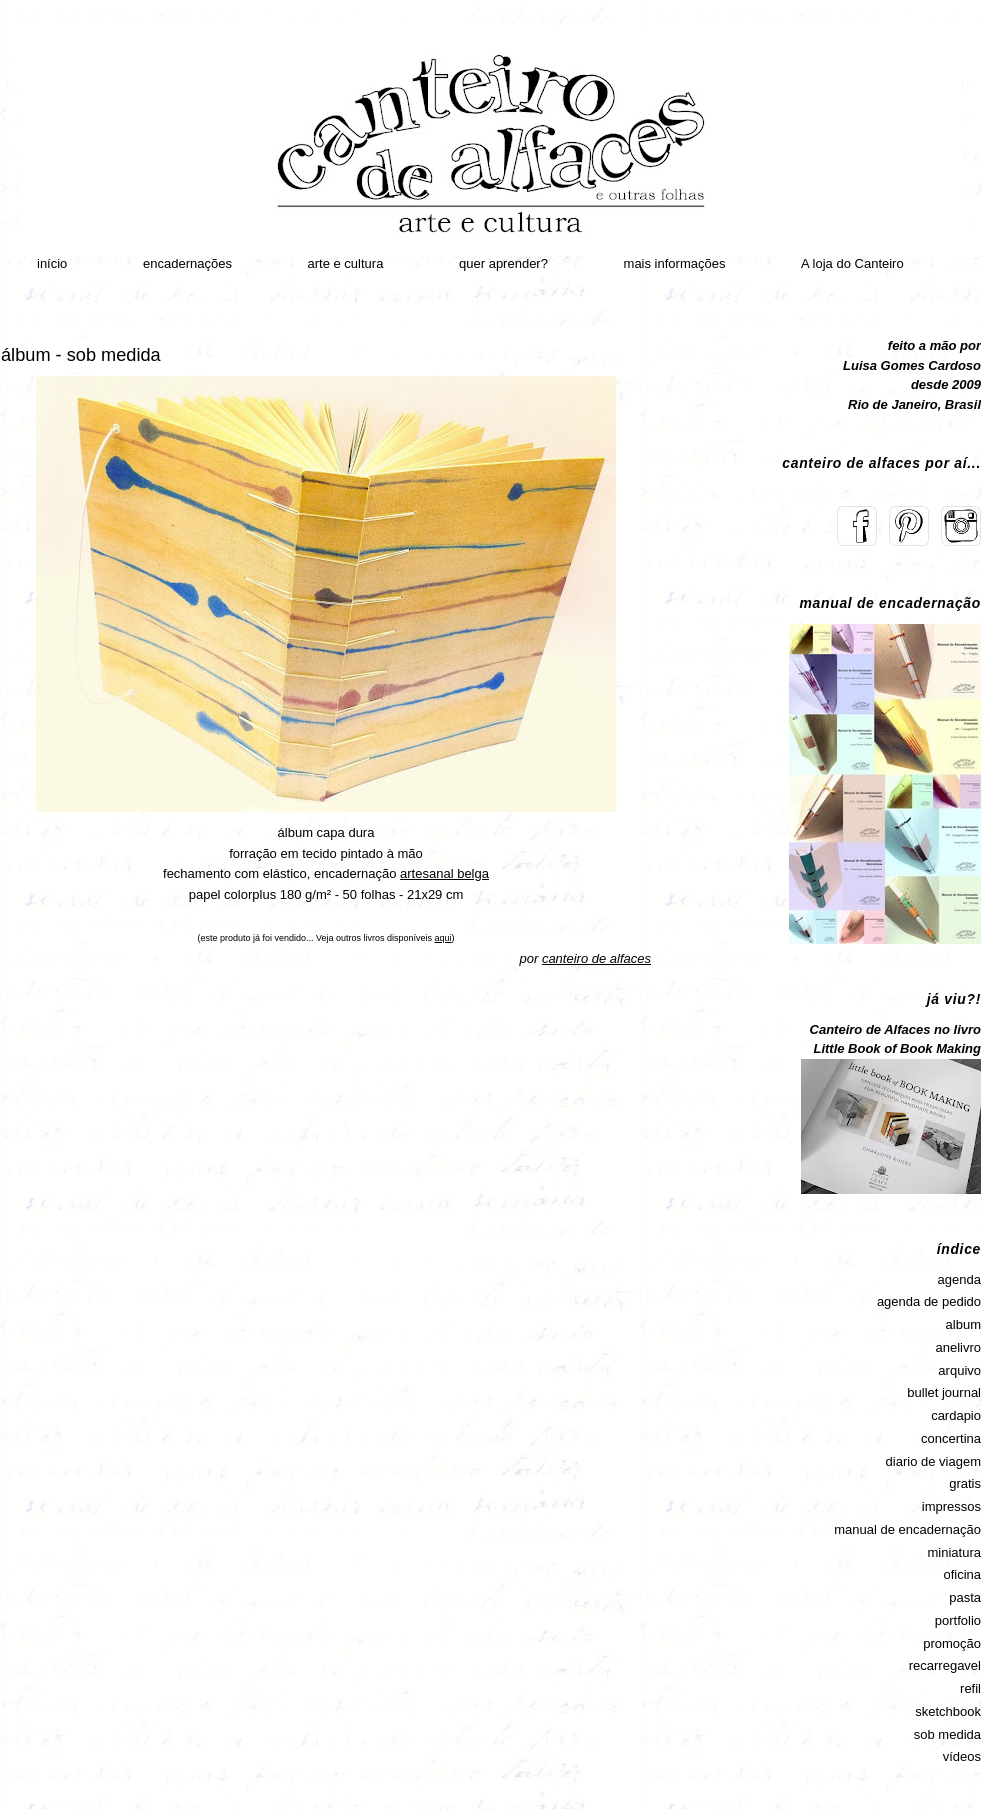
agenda (959, 1279)
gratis (965, 1483)
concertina (951, 1438)
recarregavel (945, 1665)
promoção (952, 1643)
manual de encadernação (907, 1529)
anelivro (958, 1347)
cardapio (956, 1415)
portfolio (958, 1620)
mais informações (675, 263)
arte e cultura (346, 263)
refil (970, 1688)
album (963, 1324)
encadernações (187, 263)
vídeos (962, 1756)
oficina (962, 1574)
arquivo (959, 1370)
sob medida (947, 1734)
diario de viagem (933, 1461)
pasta (965, 1597)
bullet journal (944, 1392)
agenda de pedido (929, 1301)
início (52, 263)
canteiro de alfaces (596, 958)
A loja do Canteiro (852, 263)
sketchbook (948, 1711)
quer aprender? (503, 263)
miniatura (954, 1552)
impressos (951, 1506)
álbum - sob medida (81, 355)
